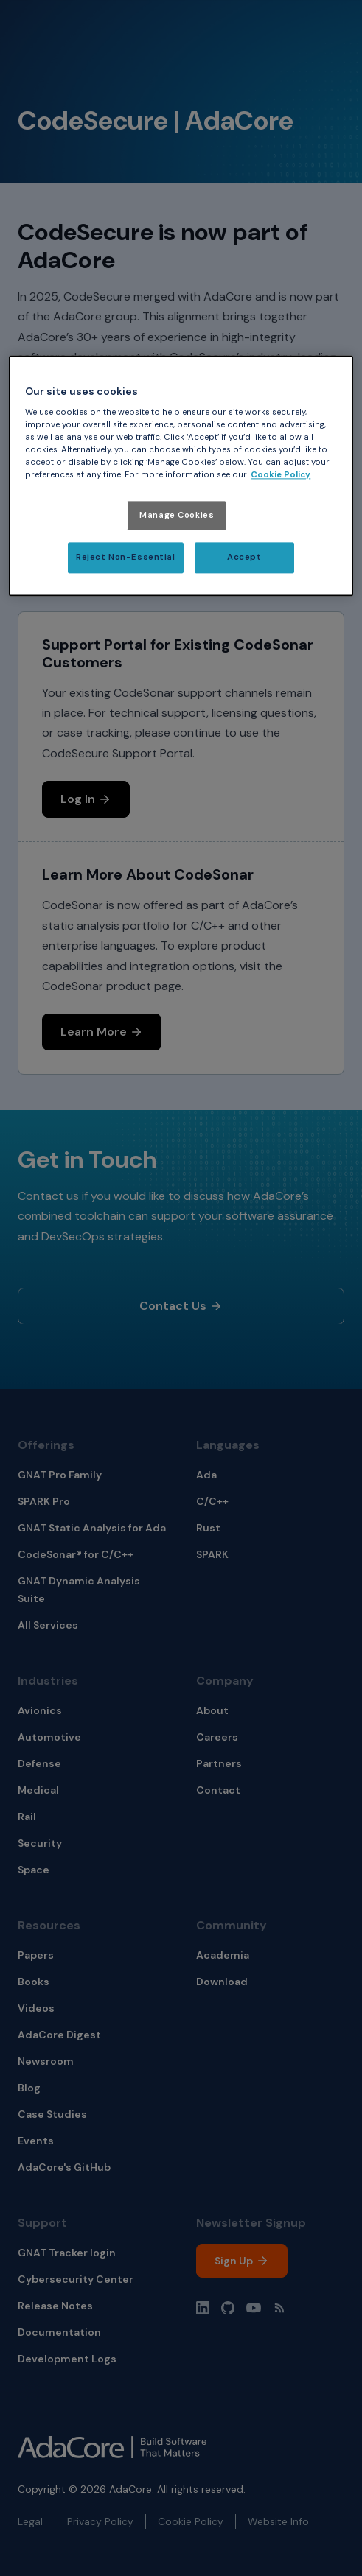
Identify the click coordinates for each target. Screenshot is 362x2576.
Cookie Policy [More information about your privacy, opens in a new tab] (280, 475)
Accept (244, 558)
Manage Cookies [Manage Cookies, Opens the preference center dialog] (176, 515)
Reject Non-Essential (125, 558)
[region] (180, 476)
